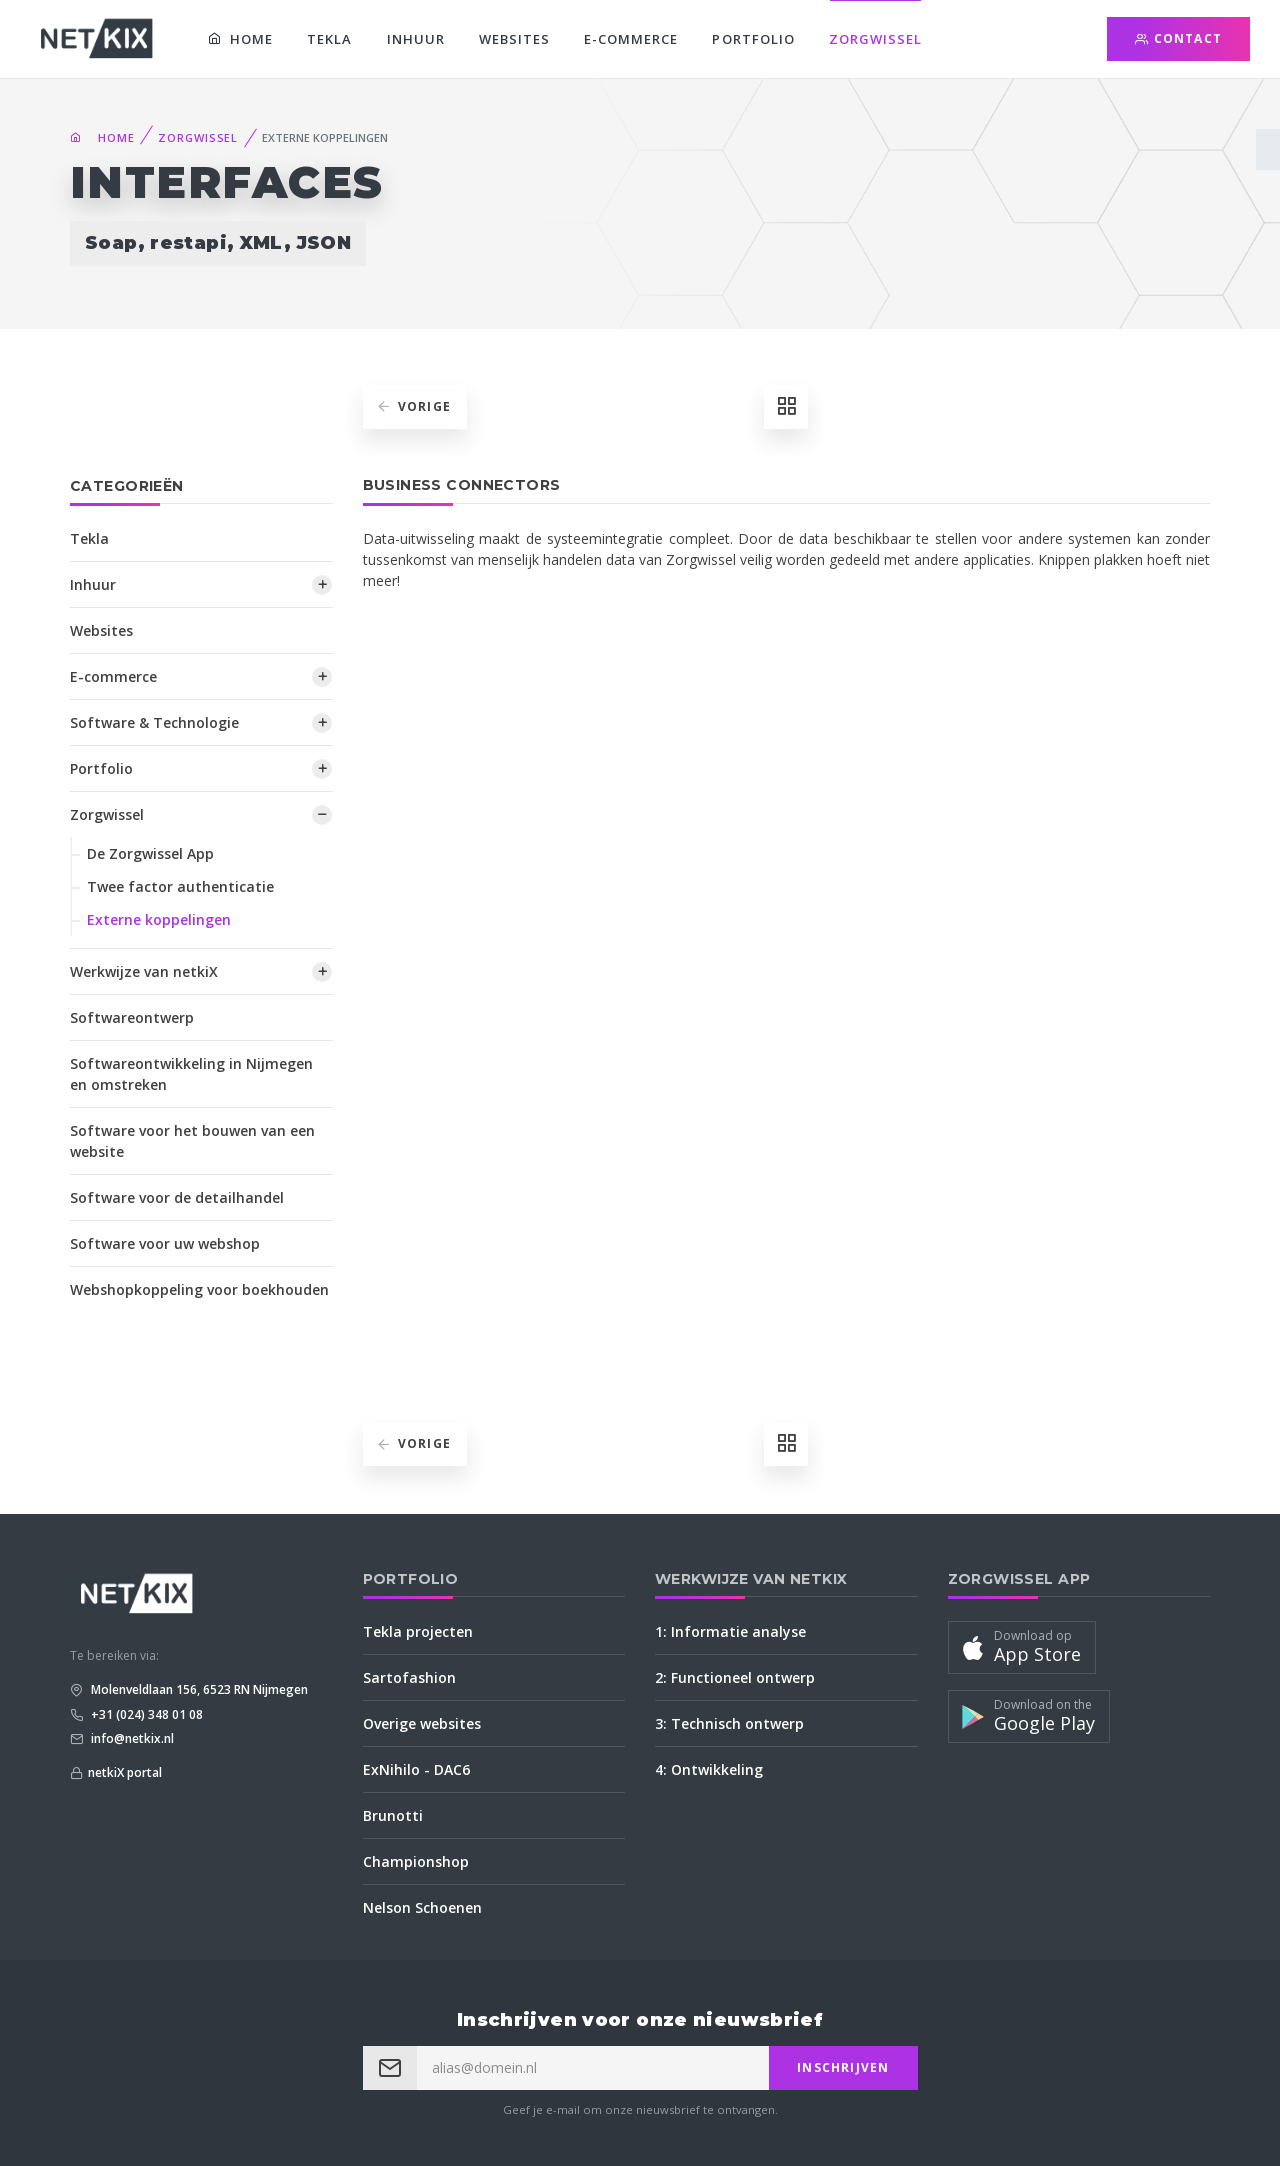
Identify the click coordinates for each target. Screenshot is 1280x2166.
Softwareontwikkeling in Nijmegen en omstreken (191, 1074)
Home (240, 39)
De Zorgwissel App (150, 853)
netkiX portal (125, 1772)
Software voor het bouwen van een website (192, 1141)
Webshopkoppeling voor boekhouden (199, 1289)
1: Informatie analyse (730, 1631)
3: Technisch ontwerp (729, 1723)
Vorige (413, 406)
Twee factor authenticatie (180, 886)
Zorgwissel (875, 39)
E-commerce (631, 39)
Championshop (416, 1861)
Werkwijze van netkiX (144, 971)
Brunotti (393, 1815)
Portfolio (753, 39)
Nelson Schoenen (422, 1907)
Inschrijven (843, 2067)
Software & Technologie (154, 722)
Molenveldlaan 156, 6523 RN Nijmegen (198, 1689)
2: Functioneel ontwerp (735, 1677)
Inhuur (416, 39)
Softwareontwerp (132, 1017)
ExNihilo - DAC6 (416, 1769)
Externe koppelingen (159, 919)
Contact (1178, 38)
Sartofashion (409, 1677)
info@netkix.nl (131, 1738)
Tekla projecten (418, 1631)
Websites (514, 39)
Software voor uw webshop (165, 1243)
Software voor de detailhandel (177, 1197)
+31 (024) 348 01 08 (145, 1714)
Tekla (329, 39)
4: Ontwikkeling (709, 1769)
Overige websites (422, 1723)
